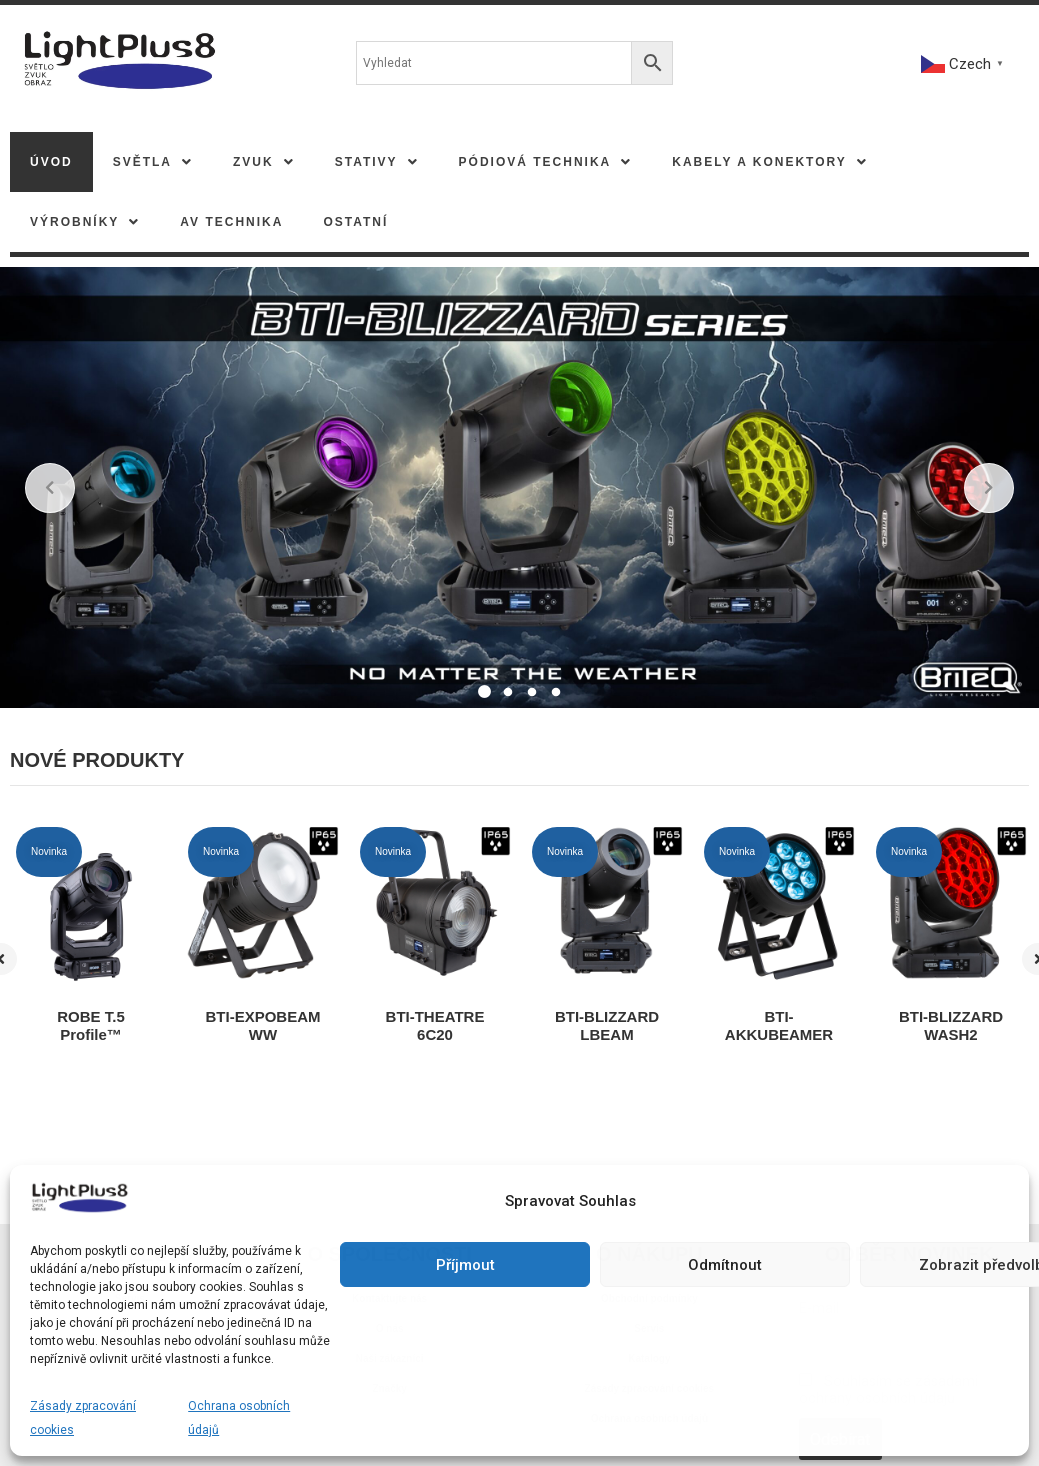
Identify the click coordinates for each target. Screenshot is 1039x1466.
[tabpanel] (519, 488)
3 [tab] (532, 693)
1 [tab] (484, 693)
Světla (153, 162)
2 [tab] (508, 693)
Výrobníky (85, 222)
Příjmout (465, 1265)
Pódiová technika (546, 162)
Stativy (377, 162)
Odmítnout (725, 1265)
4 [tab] (556, 693)
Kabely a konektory (769, 162)
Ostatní (355, 222)
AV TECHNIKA (231, 222)
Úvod (51, 162)
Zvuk (264, 162)
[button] (153, 162)
